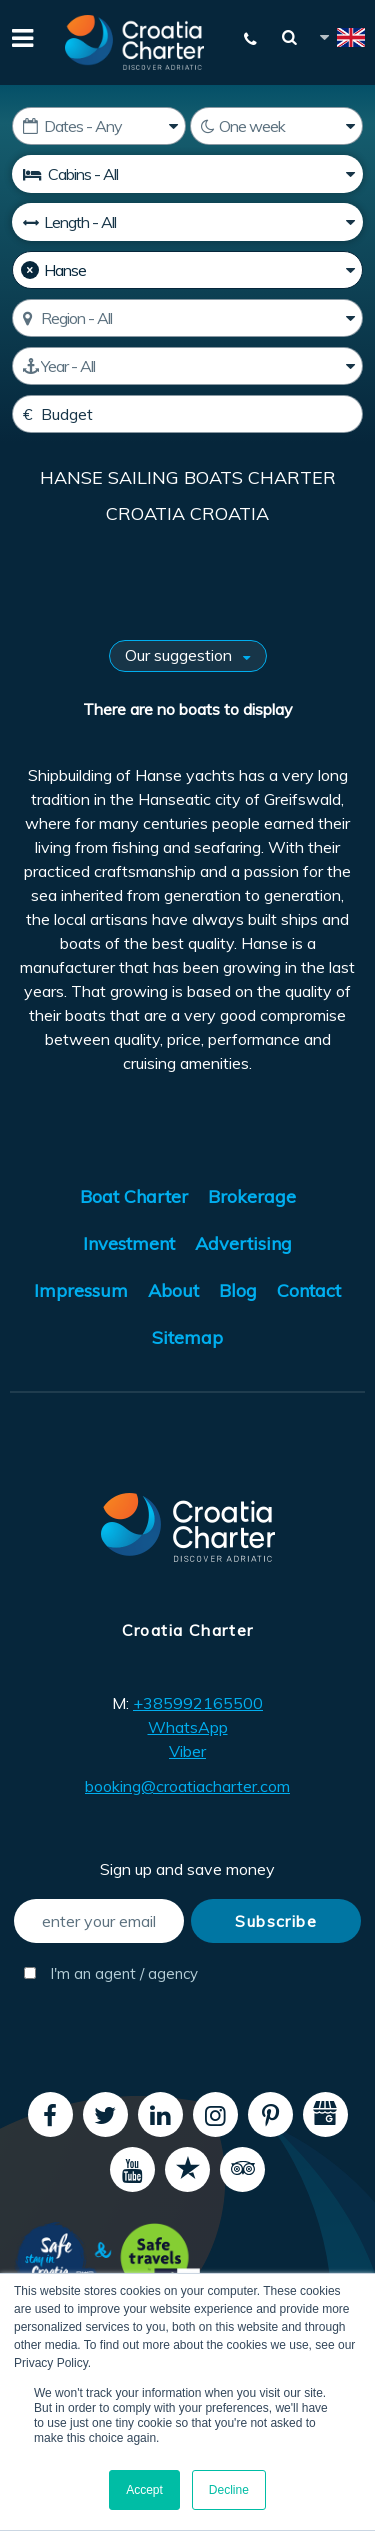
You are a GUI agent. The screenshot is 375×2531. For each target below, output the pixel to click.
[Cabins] (187, 174)
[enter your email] (99, 1921)
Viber (187, 1751)
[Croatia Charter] (135, 42)
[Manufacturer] (187, 270)
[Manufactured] (187, 366)
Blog (238, 1290)
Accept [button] (144, 2490)
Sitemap (187, 1337)
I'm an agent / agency (104, 1973)
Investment (129, 1243)
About (173, 1290)
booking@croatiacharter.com (187, 1786)
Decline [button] (229, 2490)
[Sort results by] (188, 656)
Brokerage (252, 1196)
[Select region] (187, 318)
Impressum (81, 1290)
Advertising (243, 1243)
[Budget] (187, 414)
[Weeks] (277, 126)
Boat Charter (134, 1196)
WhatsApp (188, 1727)
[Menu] (20, 36)
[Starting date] (99, 126)
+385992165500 (198, 1703)
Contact (309, 1290)
